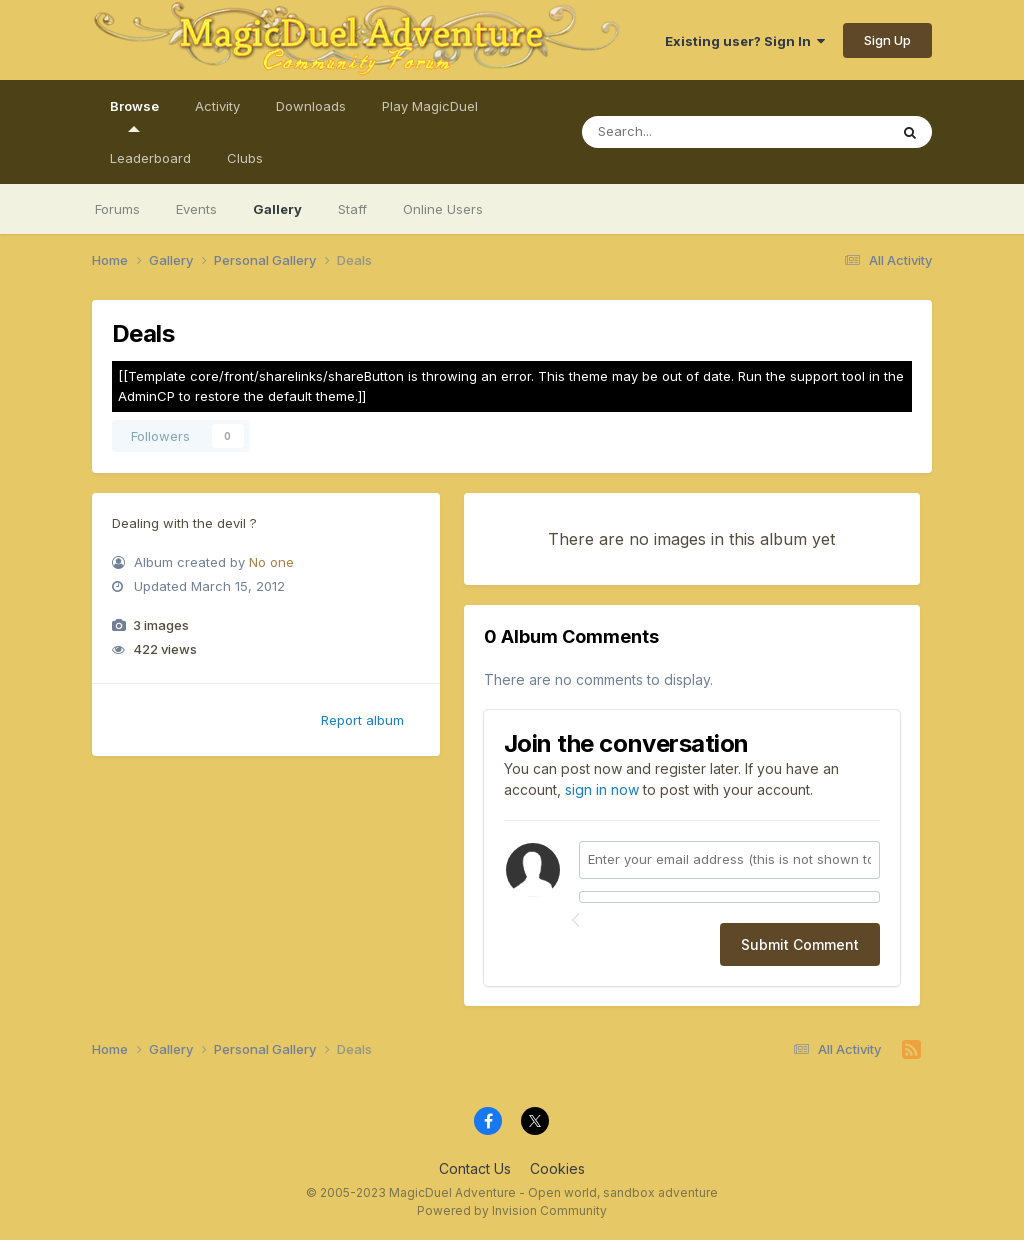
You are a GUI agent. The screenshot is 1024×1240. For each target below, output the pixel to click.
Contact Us (475, 1168)
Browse (134, 115)
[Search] (715, 132)
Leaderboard (150, 158)
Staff (352, 209)
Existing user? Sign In (745, 41)
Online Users (443, 209)
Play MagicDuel (430, 106)
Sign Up (887, 40)
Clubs (245, 158)
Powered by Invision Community (512, 1210)
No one (271, 562)
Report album (362, 720)
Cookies (557, 1168)
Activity (217, 106)
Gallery (277, 209)
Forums (117, 209)
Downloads (311, 106)
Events (196, 209)
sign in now (602, 789)
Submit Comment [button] (800, 944)
